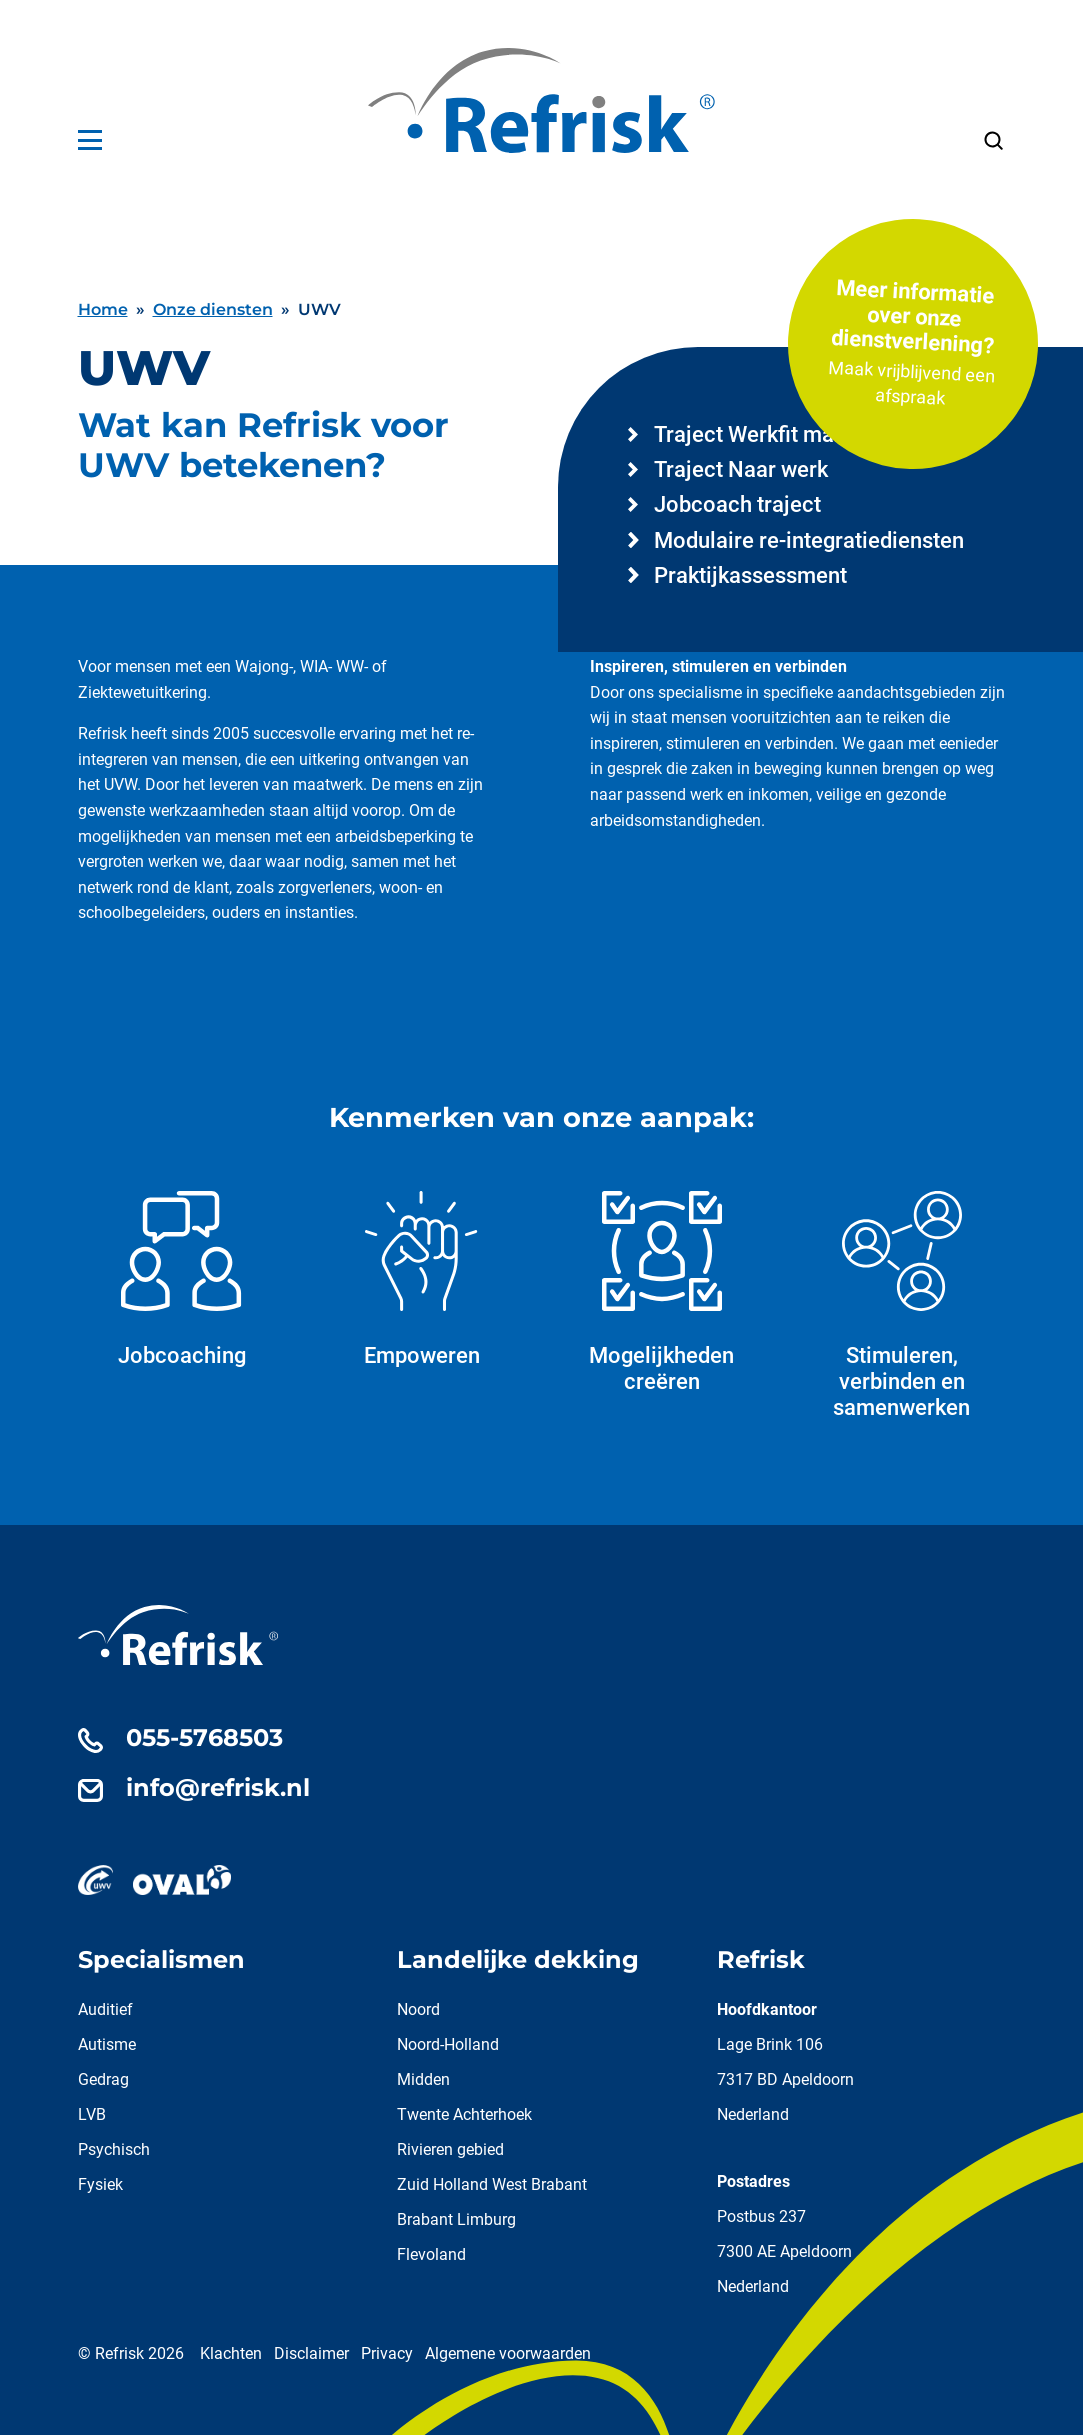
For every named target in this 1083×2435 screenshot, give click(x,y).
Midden (423, 2079)
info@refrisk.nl (218, 1787)
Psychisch (114, 2149)
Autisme (107, 2044)
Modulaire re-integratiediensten (809, 540)
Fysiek (100, 2184)
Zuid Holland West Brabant (492, 2184)
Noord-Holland (448, 2044)
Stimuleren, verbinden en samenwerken (902, 1305)
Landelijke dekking (518, 1959)
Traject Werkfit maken (761, 434)
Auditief (105, 2009)
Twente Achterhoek (464, 2114)
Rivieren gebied (450, 2149)
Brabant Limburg (456, 2219)
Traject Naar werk (741, 469)
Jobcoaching (182, 1279)
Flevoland (431, 2254)
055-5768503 (204, 1737)
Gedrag (103, 2079)
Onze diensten (213, 309)
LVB (92, 2114)
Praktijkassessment (750, 575)
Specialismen (161, 1959)
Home (103, 309)
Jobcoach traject (737, 504)
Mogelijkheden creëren (662, 1292)
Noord (418, 2009)
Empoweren (422, 1279)
